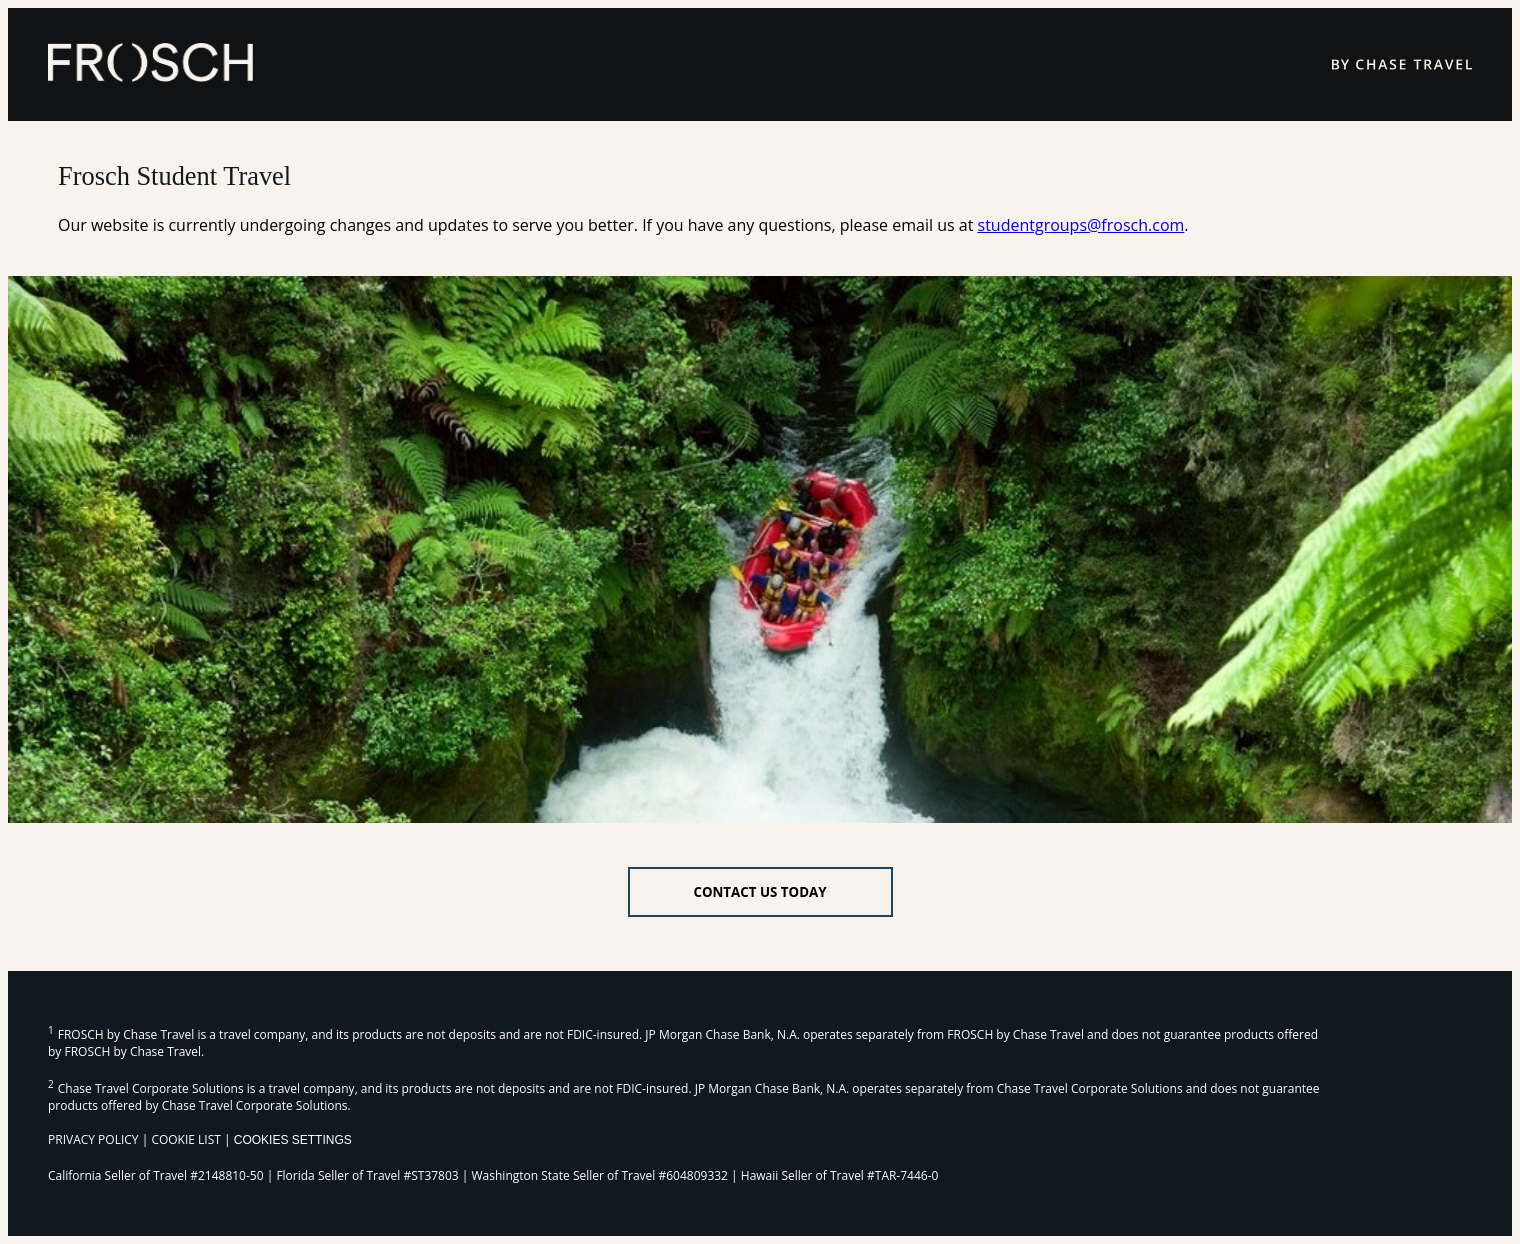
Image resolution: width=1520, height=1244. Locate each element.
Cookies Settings (293, 1140)
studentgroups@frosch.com (1081, 225)
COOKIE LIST (186, 1139)
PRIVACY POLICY (93, 1139)
